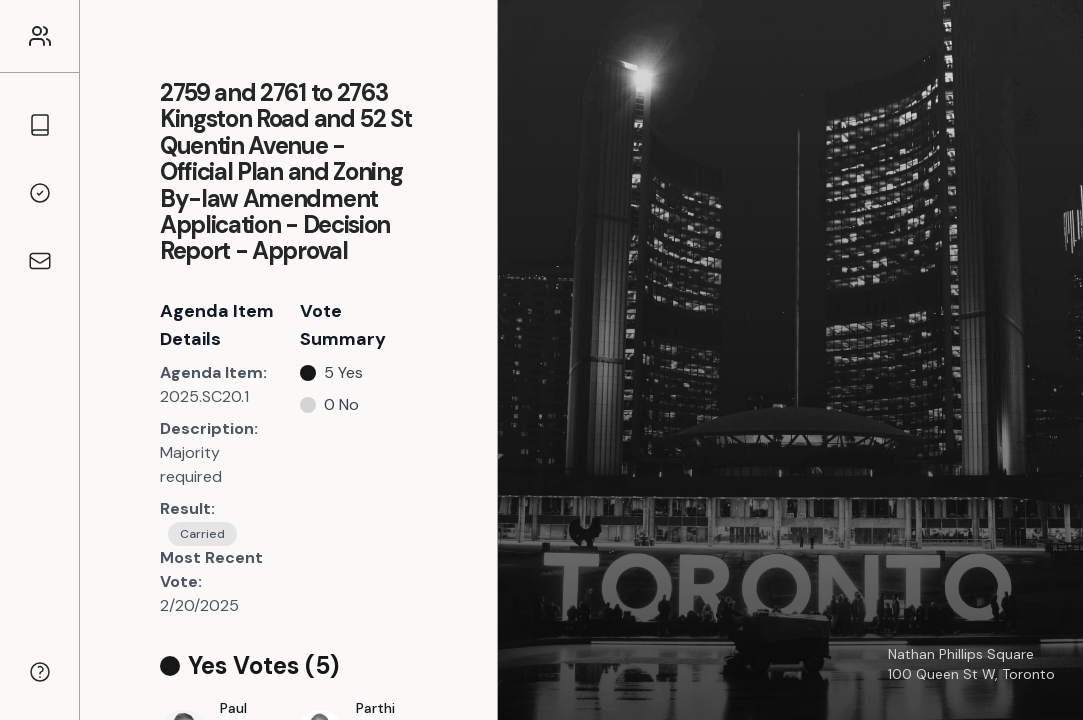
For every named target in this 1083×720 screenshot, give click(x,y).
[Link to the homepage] (40, 36)
